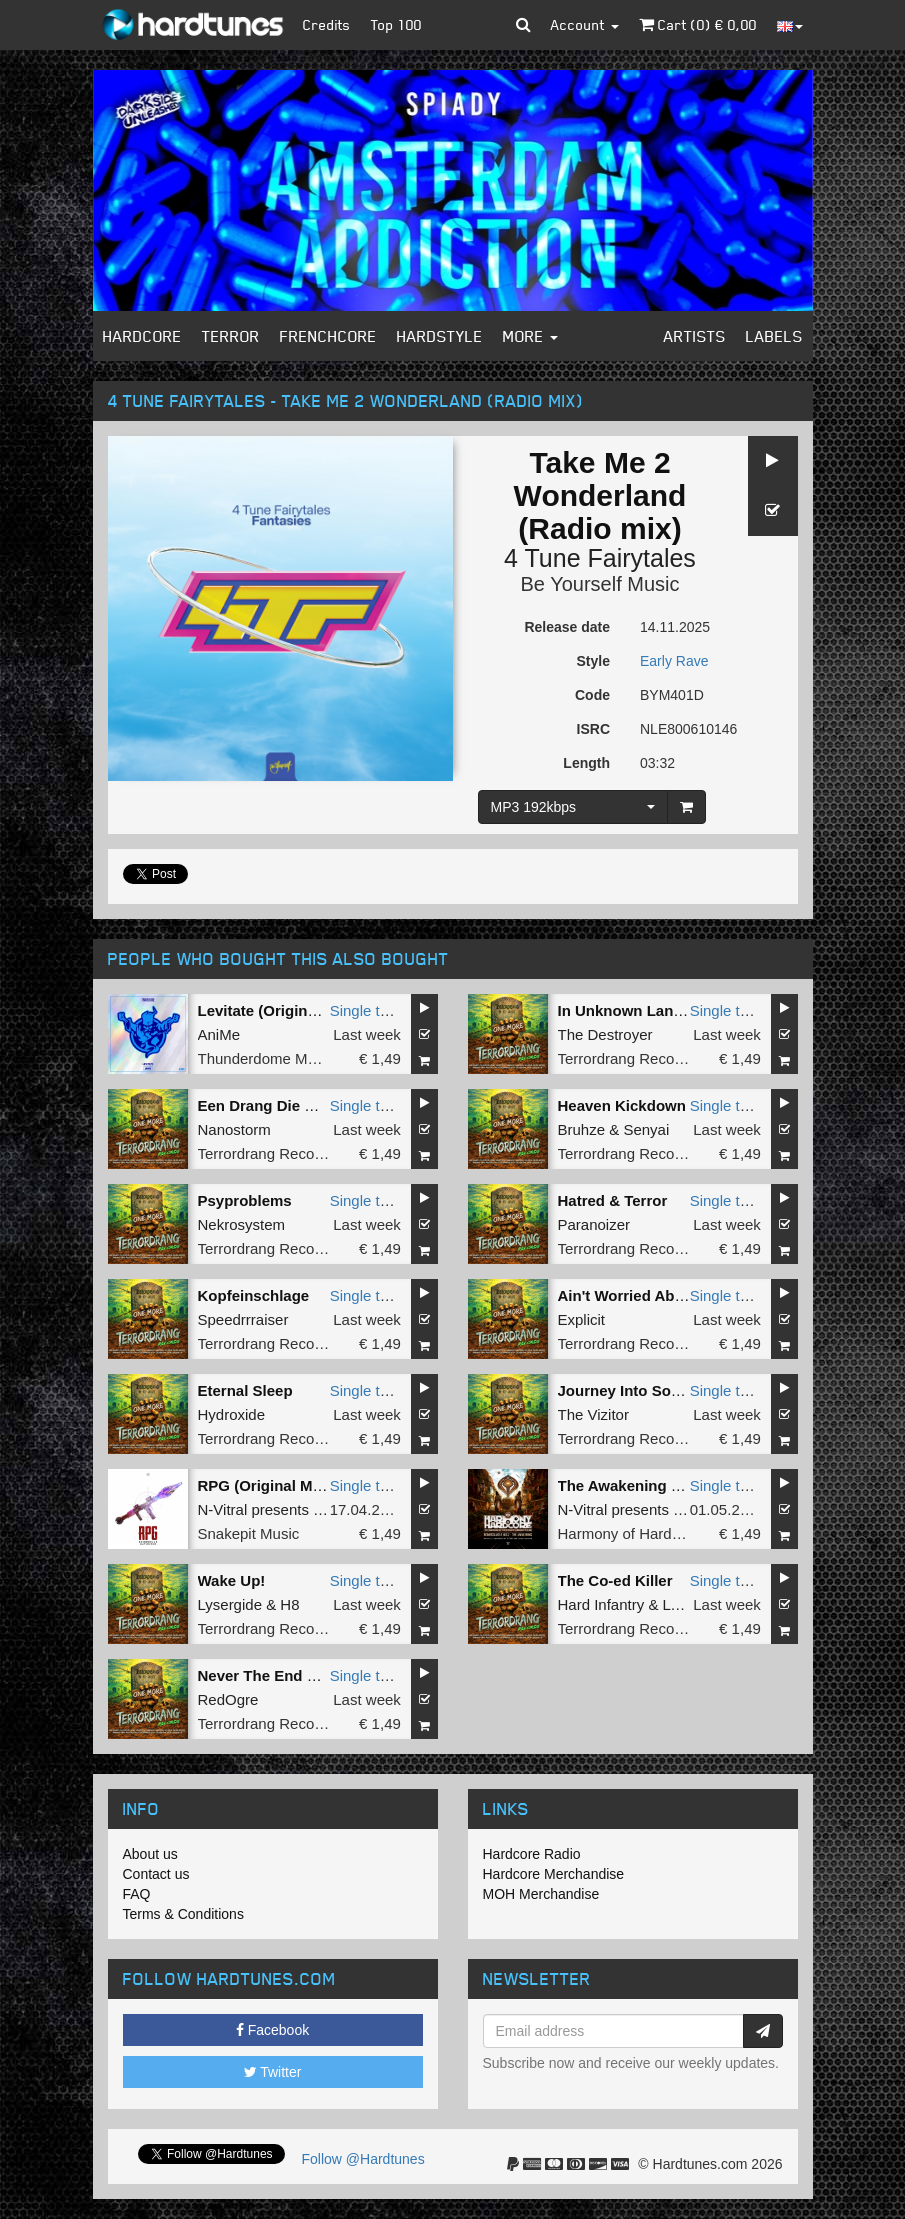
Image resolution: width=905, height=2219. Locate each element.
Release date (567, 627)
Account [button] (585, 24)
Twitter (273, 2072)
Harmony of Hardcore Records (659, 1533)
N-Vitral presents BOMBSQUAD (304, 1509)
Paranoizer (594, 1224)
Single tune (367, 1010)
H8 (289, 1604)
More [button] (530, 336)
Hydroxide (232, 1414)
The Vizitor (593, 1414)
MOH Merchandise (541, 1894)
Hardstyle (440, 336)
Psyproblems (245, 1200)
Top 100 (396, 24)
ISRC (593, 729)
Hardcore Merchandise (554, 1874)
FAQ (137, 1894)
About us (150, 1854)
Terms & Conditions (183, 1914)
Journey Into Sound (628, 1390)
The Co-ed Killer (615, 1580)
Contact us (156, 1874)
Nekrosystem (242, 1224)
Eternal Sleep (245, 1390)
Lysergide (230, 1604)
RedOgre (228, 1699)
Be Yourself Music (600, 584)
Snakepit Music (249, 1533)
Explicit (582, 1319)
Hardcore (142, 336)
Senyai (646, 1129)
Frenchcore (328, 336)
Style (593, 661)
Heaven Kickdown (622, 1105)
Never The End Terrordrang (295, 1675)
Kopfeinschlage (254, 1295)
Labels (774, 336)
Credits (327, 24)
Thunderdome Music (266, 1058)
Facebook (272, 2030)
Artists (695, 336)
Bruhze (582, 1129)
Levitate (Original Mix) (276, 1010)
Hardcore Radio (532, 1854)
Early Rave (674, 661)
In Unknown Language (638, 1010)
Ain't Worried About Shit (644, 1295)
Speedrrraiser (243, 1319)
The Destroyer (605, 1034)
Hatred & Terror (613, 1200)
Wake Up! (232, 1580)
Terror (231, 336)
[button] (523, 25)
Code (592, 695)
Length (586, 763)
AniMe (219, 1034)
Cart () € (698, 24)
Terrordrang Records (627, 1058)
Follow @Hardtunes (363, 2159)
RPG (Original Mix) (264, 1485)
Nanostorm (234, 1129)
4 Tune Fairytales (600, 558)
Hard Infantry (601, 1604)
